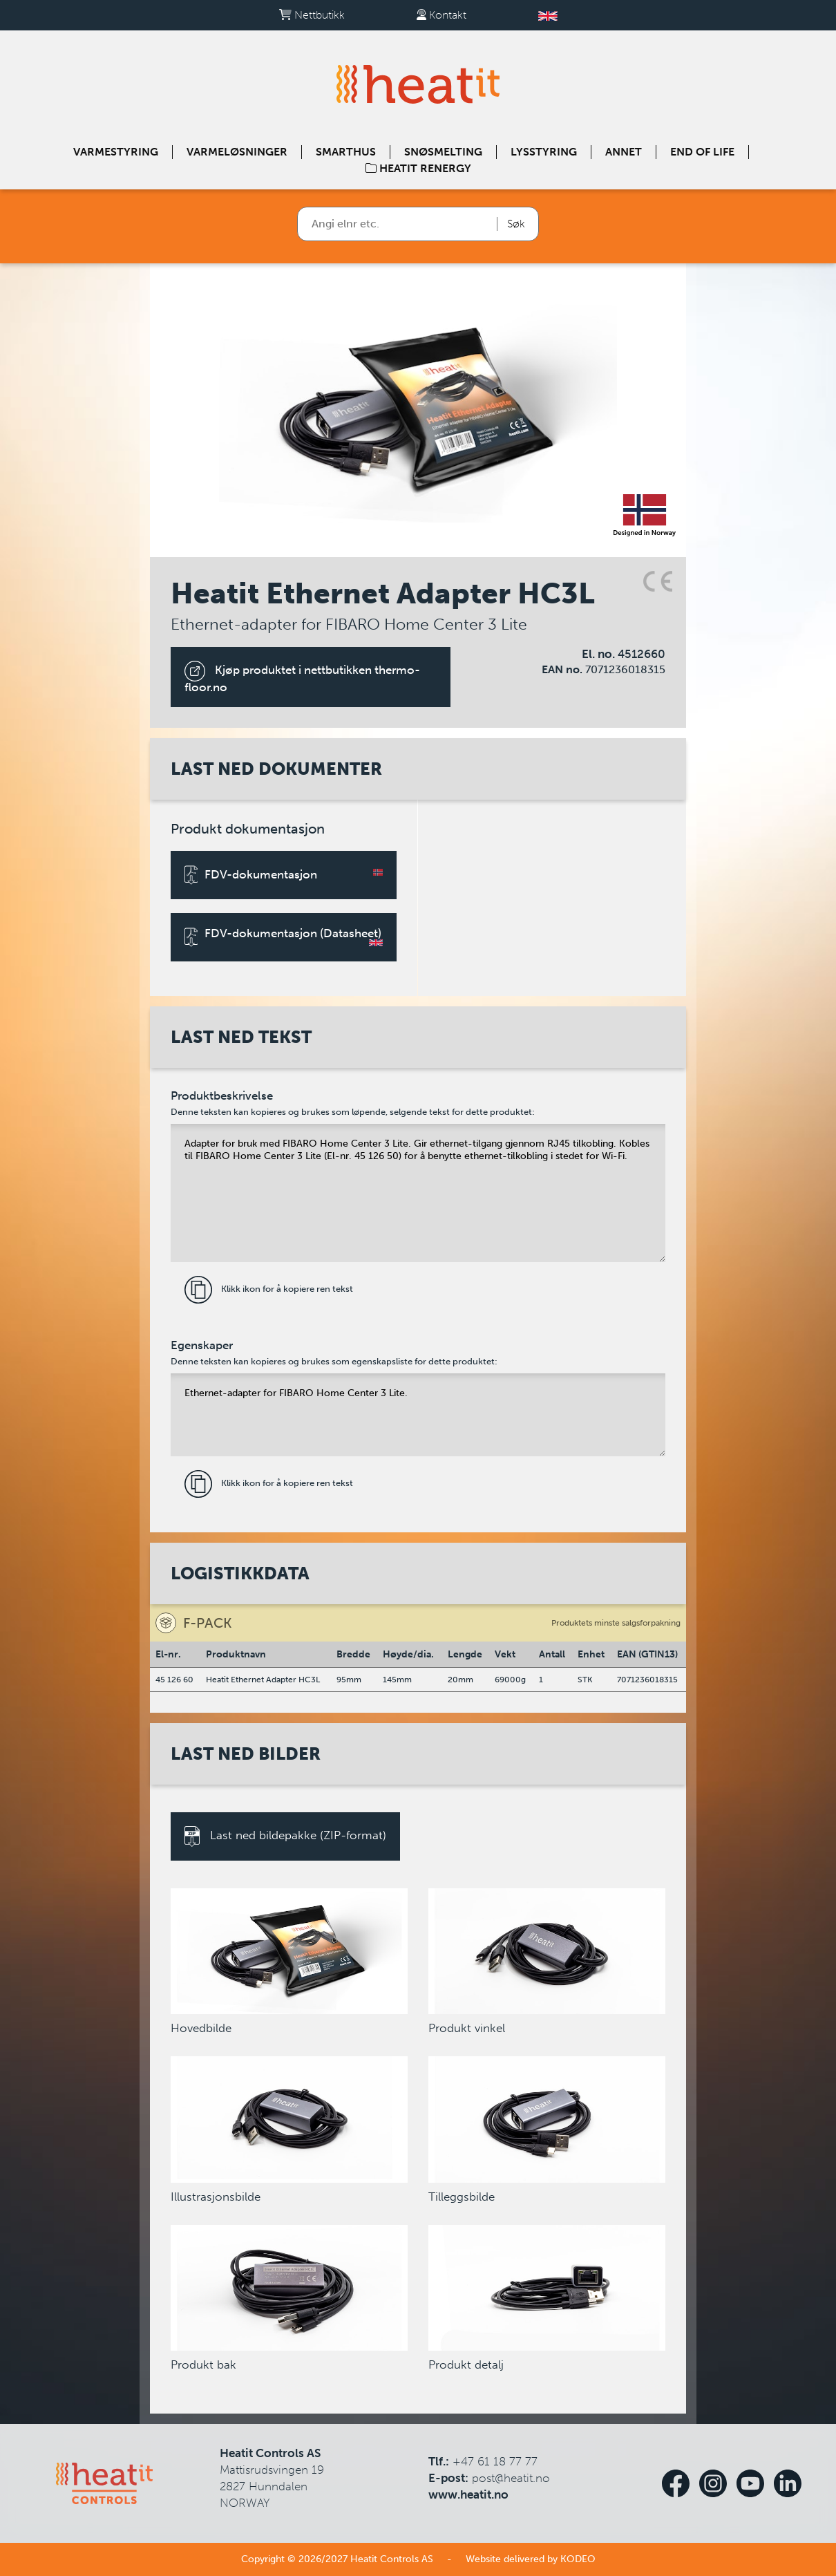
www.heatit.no (468, 2494)
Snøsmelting (443, 151)
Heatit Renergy (418, 168)
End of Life (702, 151)
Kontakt (441, 14)
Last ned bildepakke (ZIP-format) (285, 1836)
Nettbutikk (312, 14)
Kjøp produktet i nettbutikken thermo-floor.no (302, 677)
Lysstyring (544, 151)
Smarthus (346, 151)
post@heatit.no (511, 2478)
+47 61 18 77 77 (495, 2461)
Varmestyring (115, 151)
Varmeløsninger (237, 151)
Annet (623, 151)
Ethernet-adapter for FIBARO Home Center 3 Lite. (418, 1414)
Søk (516, 223)
